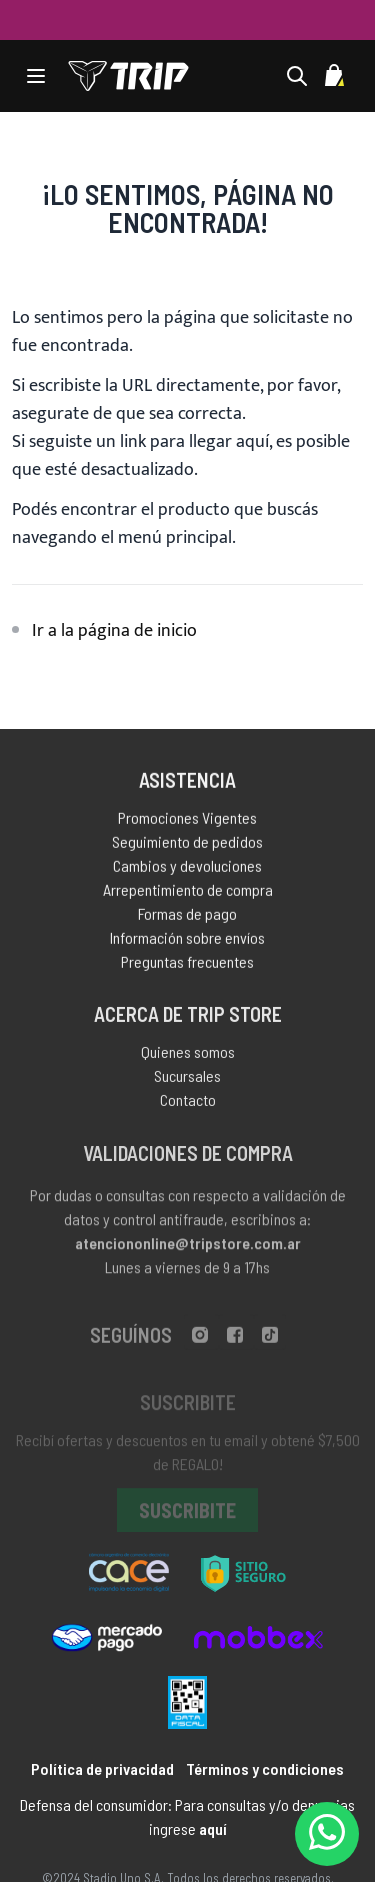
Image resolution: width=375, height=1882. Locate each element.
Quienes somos (188, 1055)
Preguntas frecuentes (187, 964)
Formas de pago (187, 916)
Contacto (188, 1103)
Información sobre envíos (187, 940)
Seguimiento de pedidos (187, 844)
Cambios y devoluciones (187, 868)
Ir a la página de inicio (114, 631)
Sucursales (187, 1079)
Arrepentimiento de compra (188, 892)
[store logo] (128, 76)
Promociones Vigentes (187, 820)
